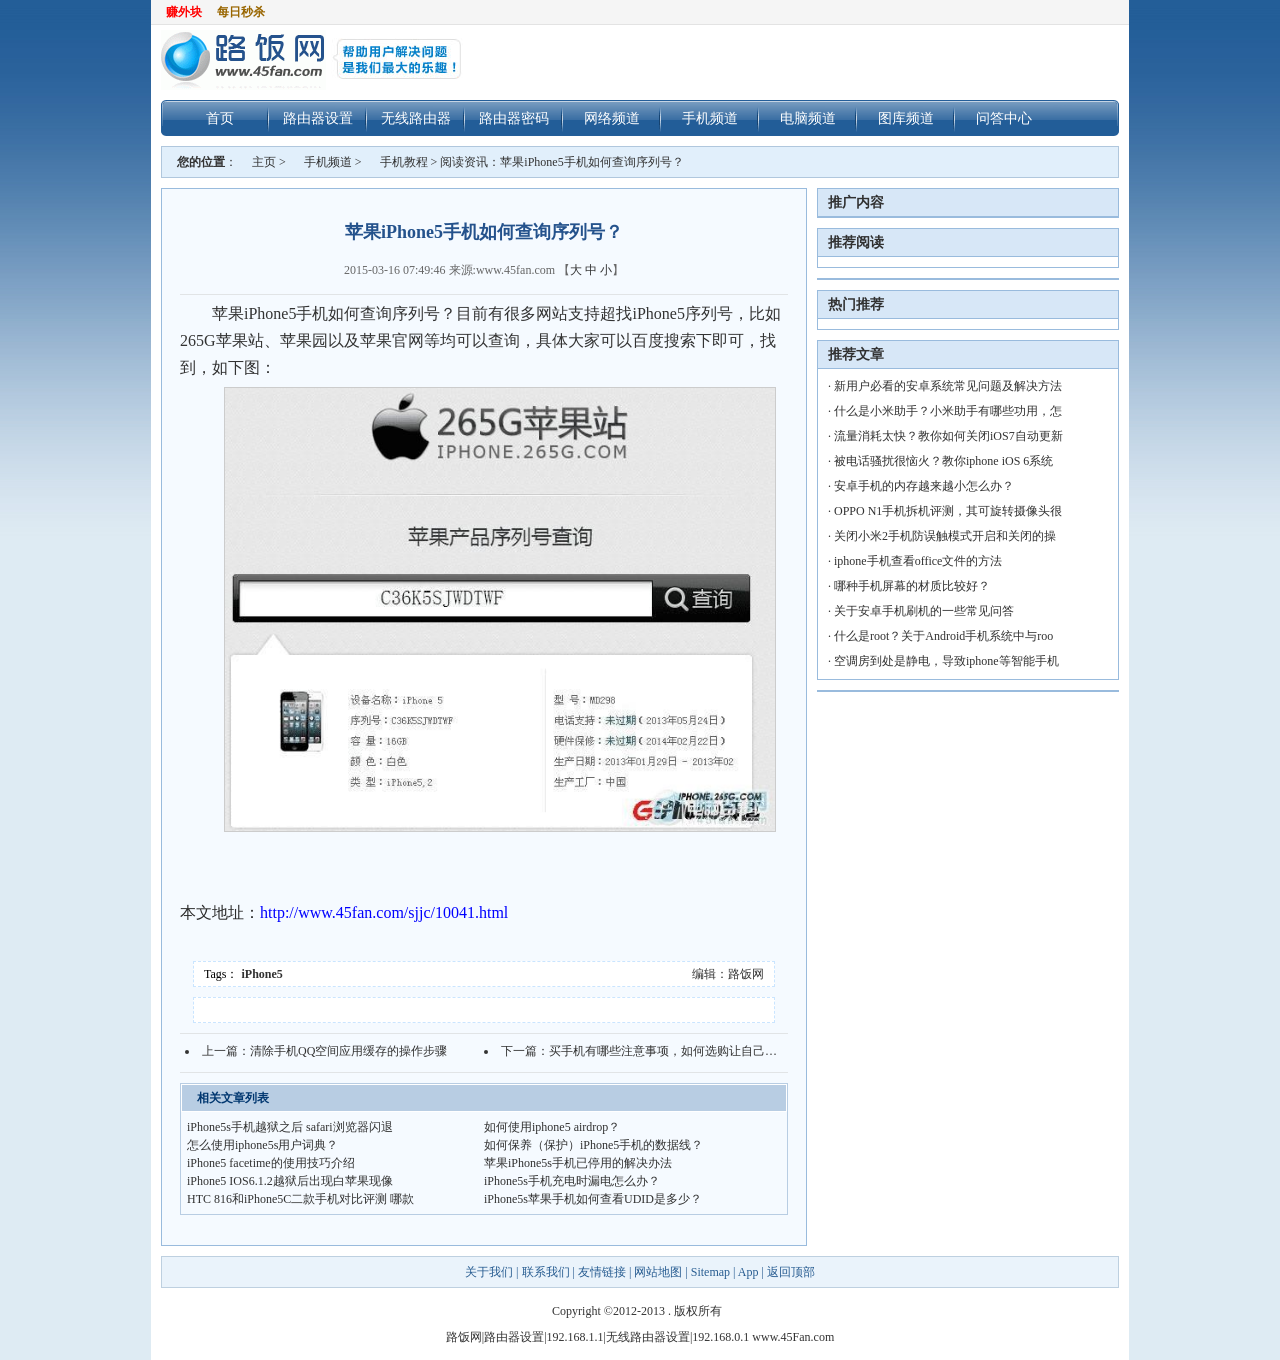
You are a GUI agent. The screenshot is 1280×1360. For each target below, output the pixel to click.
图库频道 (906, 118)
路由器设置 (318, 118)
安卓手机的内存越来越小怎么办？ (924, 486)
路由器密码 (514, 118)
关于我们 (490, 1272)
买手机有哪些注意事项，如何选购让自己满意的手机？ (693, 1051)
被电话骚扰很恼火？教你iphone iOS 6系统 (943, 461)
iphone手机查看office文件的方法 (918, 561)
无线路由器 (416, 118)
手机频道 (710, 118)
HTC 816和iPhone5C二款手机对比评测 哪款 (300, 1199)
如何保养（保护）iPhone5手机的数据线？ (593, 1145)
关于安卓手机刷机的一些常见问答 (924, 611)
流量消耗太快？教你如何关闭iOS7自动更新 (948, 436)
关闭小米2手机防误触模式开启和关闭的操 (945, 536)
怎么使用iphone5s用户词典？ (262, 1145)
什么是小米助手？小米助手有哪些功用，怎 (948, 411)
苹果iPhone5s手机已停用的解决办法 (578, 1163)
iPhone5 (262, 974)
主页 (264, 162)
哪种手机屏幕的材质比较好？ (912, 586)
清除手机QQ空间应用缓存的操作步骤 (348, 1051)
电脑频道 (808, 118)
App (748, 1272)
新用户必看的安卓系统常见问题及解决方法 (948, 386)
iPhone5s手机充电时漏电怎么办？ (572, 1181)
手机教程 (404, 162)
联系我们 (546, 1272)
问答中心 (1004, 118)
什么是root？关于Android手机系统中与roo (943, 636)
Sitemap (710, 1272)
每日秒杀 (241, 12)
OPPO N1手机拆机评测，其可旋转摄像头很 (948, 511)
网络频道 (612, 118)
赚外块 (184, 12)
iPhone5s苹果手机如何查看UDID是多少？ (593, 1199)
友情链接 (602, 1272)
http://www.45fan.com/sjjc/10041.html (384, 912)
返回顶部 (791, 1272)
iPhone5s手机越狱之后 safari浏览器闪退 (290, 1127)
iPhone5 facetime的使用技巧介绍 (271, 1163)
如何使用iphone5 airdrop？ (552, 1127)
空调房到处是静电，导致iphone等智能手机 (946, 661)
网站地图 (658, 1272)
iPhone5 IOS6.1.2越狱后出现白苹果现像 (290, 1181)
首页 (220, 118)
